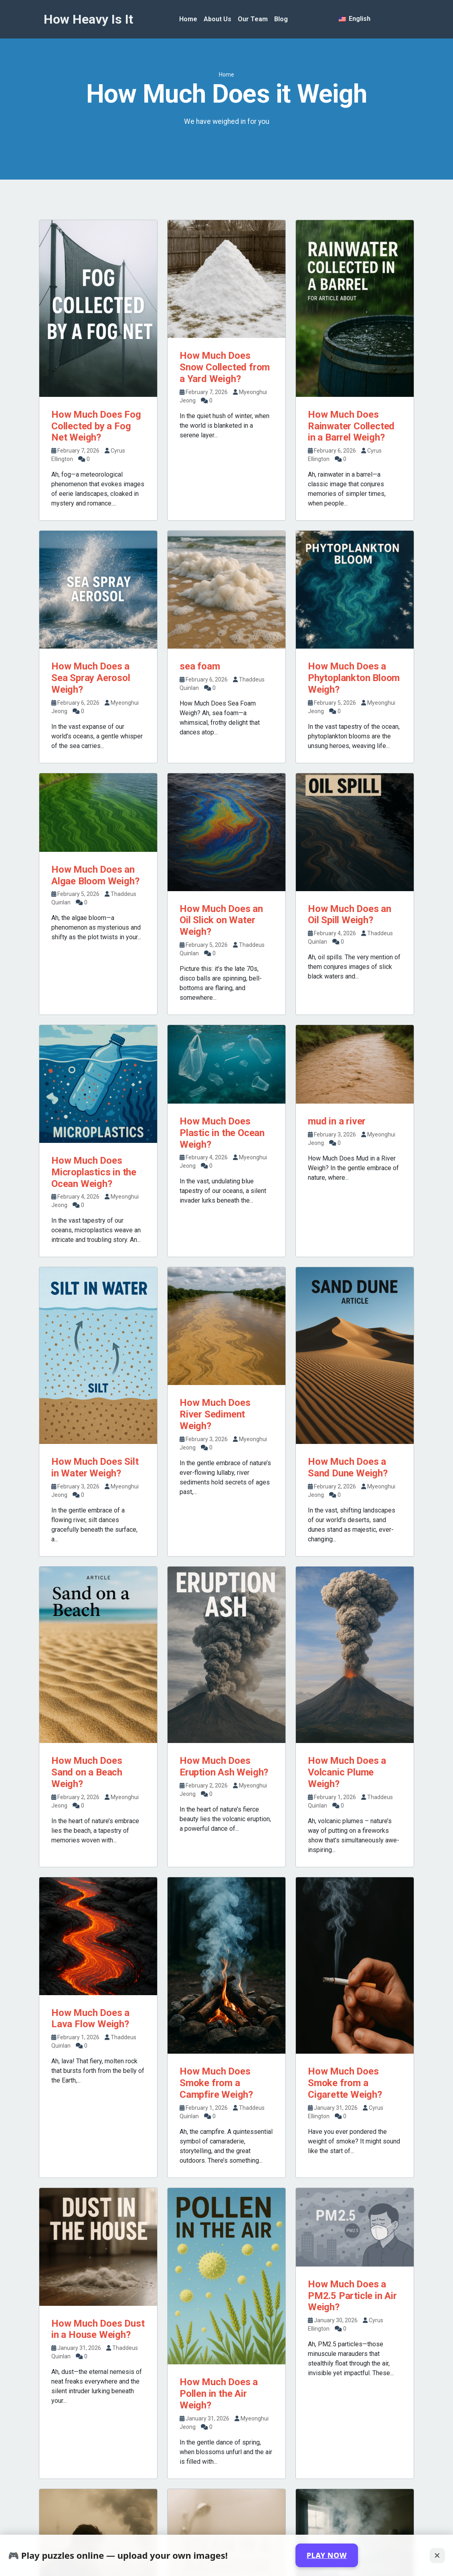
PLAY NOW (327, 2555)
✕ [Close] (437, 2555)
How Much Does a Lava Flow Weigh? (90, 2018)
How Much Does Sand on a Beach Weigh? (86, 1772)
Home (188, 19)
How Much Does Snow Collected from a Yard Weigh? (225, 367)
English (354, 18)
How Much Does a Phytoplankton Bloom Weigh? (354, 678)
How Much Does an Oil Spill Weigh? (349, 914)
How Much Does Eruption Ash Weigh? (224, 1766)
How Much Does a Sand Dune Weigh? (348, 1467)
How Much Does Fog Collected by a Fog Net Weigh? (96, 426)
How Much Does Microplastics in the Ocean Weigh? (93, 1172)
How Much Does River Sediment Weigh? (215, 1414)
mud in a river (337, 1121)
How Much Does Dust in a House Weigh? (97, 2329)
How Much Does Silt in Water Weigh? (94, 1467)
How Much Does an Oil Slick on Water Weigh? (221, 920)
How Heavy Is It (88, 19)
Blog (281, 19)
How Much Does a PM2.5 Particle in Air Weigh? (352, 2296)
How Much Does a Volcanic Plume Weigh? (347, 1772)
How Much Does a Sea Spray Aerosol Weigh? (90, 678)
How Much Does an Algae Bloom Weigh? (95, 875)
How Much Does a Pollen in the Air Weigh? (219, 2393)
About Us (217, 19)
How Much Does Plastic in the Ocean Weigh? (222, 1133)
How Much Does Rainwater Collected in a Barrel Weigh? (351, 426)
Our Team (253, 19)
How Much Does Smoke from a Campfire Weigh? (216, 2083)
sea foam (200, 666)
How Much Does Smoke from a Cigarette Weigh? (345, 2083)
